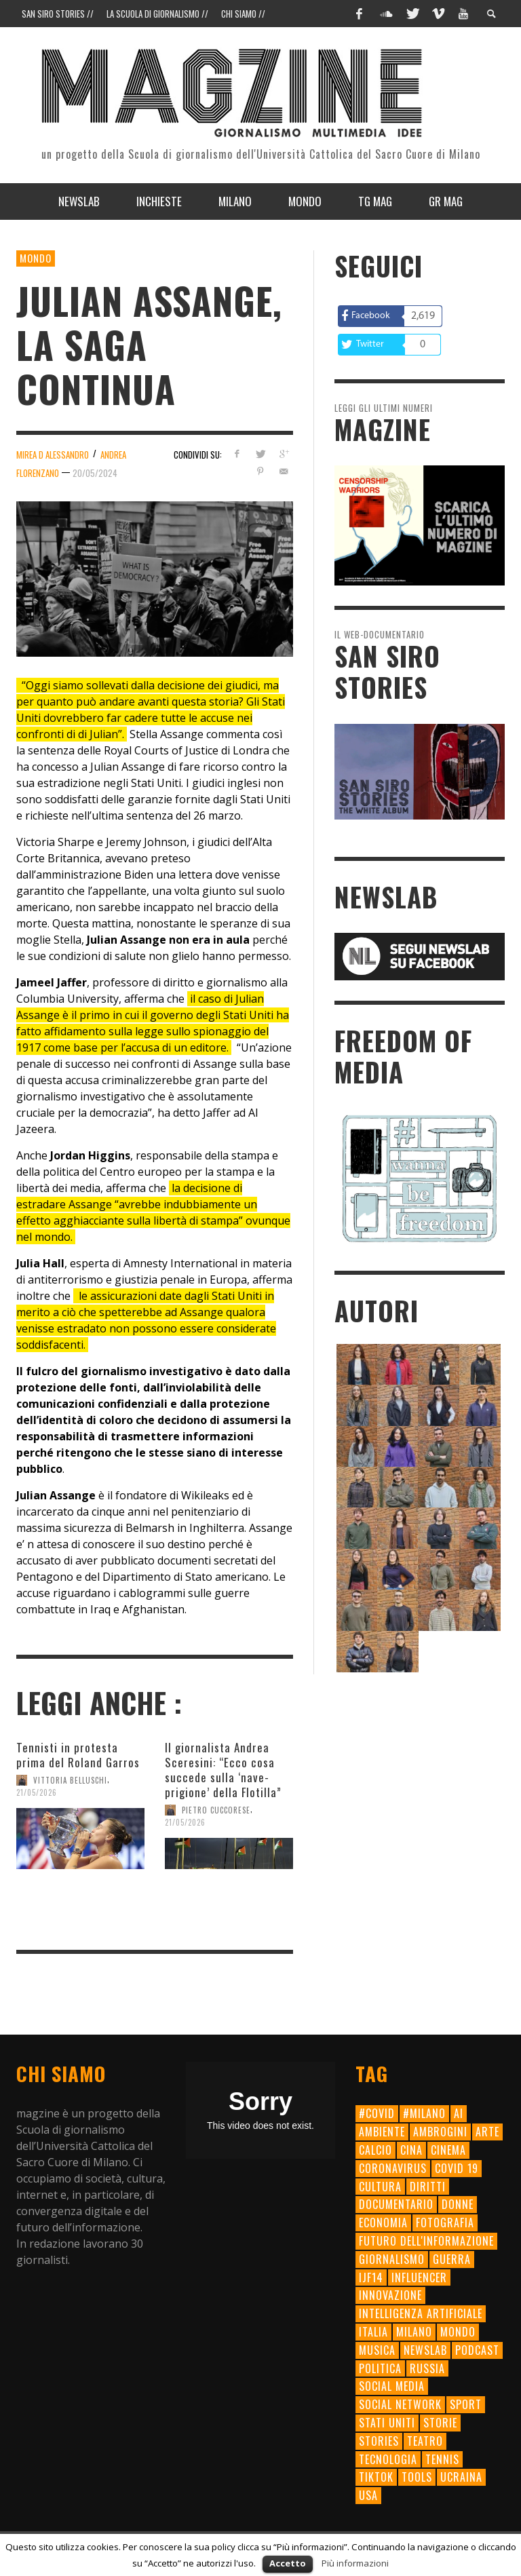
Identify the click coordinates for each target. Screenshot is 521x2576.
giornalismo (392, 2259)
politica (380, 2368)
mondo (458, 2332)
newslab (425, 2350)
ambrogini (440, 2131)
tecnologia (388, 2459)
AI (458, 2113)
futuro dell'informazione (426, 2241)
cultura (380, 2186)
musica (377, 2350)
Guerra (452, 2259)
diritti (428, 2186)
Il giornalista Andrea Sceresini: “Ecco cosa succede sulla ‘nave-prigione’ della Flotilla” (223, 1770)
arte (487, 2131)
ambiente (382, 2131)
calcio (375, 2150)
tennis (442, 2459)
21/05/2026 (36, 1792)
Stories (379, 2441)
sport (466, 2404)
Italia (373, 2332)
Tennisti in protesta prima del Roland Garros (78, 1755)
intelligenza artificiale (420, 2313)
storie (440, 2423)
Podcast (477, 2350)
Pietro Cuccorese (216, 1810)
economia (383, 2222)
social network (400, 2404)
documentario (396, 2204)
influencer (419, 2277)
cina (411, 2150)
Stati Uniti (387, 2423)
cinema (448, 2150)
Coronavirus (393, 2168)
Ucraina (461, 2477)
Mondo (36, 257)
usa (368, 2495)
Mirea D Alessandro (52, 455)
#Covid (377, 2113)
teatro (425, 2441)
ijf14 (371, 2277)
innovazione (390, 2295)
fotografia (445, 2222)
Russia (427, 2368)
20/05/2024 (95, 473)
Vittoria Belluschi (70, 1780)
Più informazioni (355, 2563)
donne (458, 2204)
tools (417, 2477)
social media (392, 2386)
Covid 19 (456, 2168)
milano (414, 2332)
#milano (424, 2113)
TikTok (376, 2477)
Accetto (287, 2563)
